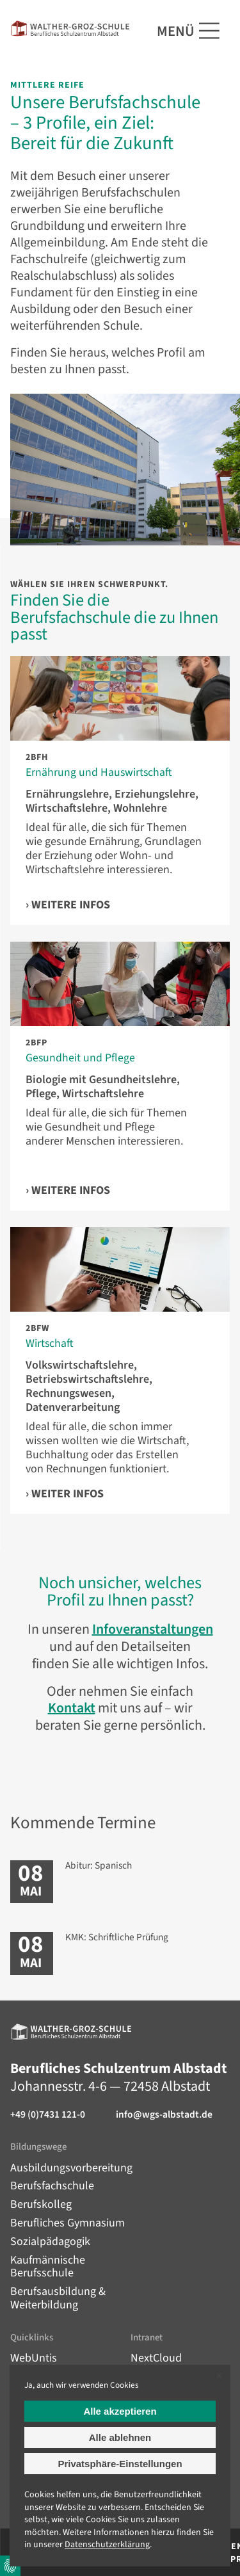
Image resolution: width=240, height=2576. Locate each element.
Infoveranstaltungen (152, 1629)
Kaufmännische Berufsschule (47, 2267)
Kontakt (71, 1708)
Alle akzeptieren (119, 2411)
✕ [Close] (219, 2376)
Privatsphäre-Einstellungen (120, 2463)
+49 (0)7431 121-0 (47, 2114)
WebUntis (33, 2358)
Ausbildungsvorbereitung (71, 2168)
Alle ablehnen (120, 2437)
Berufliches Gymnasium (67, 2223)
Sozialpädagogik (50, 2242)
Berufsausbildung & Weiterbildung (58, 2298)
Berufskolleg (41, 2204)
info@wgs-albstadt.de (164, 2114)
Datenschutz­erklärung (107, 2544)
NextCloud (156, 2358)
